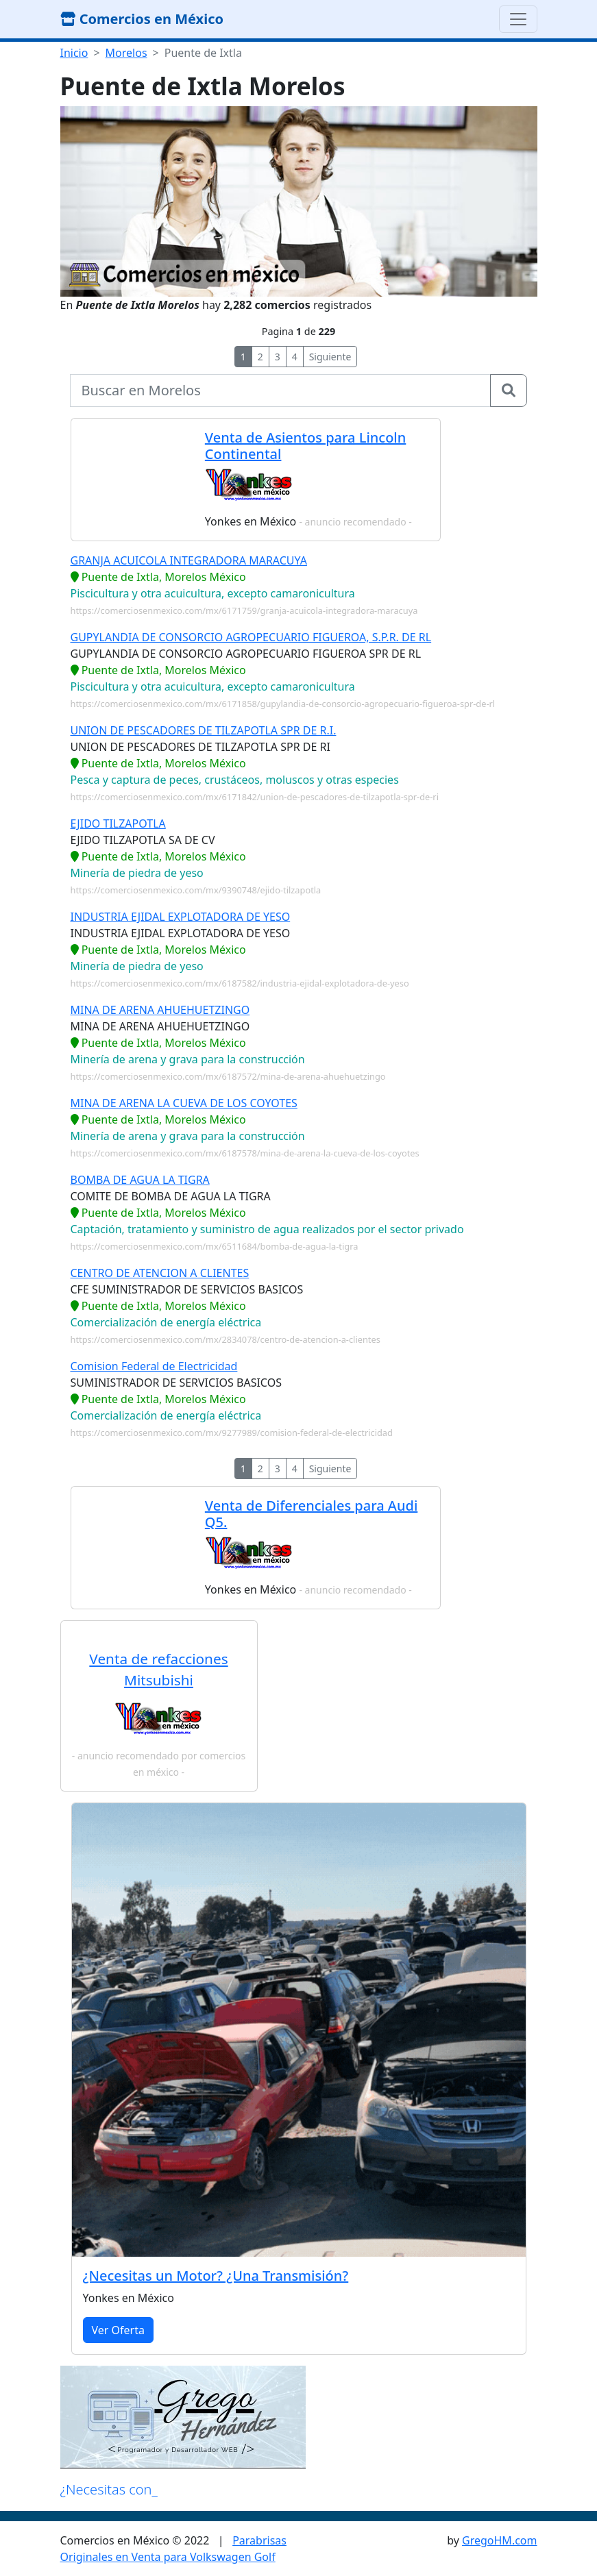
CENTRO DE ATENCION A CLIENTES (160, 1272)
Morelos (126, 52)
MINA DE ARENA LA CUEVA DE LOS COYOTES (184, 1103)
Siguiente (330, 356)
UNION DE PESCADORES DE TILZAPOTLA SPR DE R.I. (204, 730)
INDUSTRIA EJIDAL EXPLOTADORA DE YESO (181, 916)
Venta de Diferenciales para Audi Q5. (311, 1513)
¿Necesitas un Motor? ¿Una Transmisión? (216, 2275)
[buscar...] (280, 390)
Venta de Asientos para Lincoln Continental (305, 445)
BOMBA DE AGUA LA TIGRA (140, 1179)
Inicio (74, 52)
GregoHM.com (499, 2540)
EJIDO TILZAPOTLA (118, 823)
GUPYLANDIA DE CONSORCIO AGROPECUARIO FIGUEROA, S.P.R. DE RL (251, 637)
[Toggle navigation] (518, 19)
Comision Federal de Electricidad (154, 1366)
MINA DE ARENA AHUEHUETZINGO (160, 1009)
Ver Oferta (118, 2330)
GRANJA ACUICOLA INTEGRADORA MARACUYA (189, 560)
